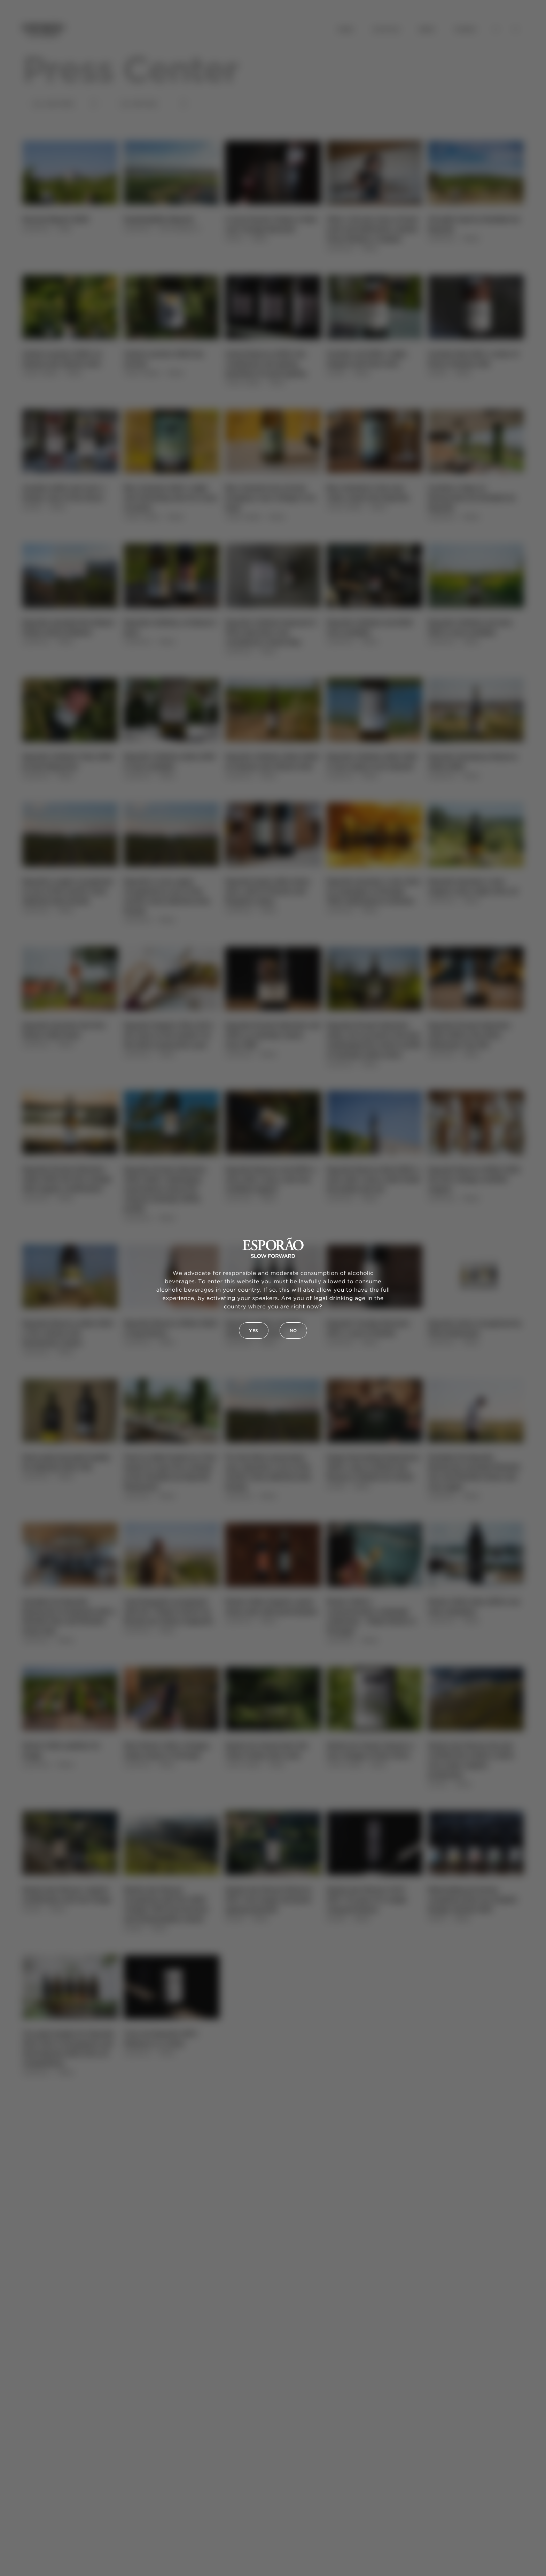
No (293, 1331)
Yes (253, 1331)
